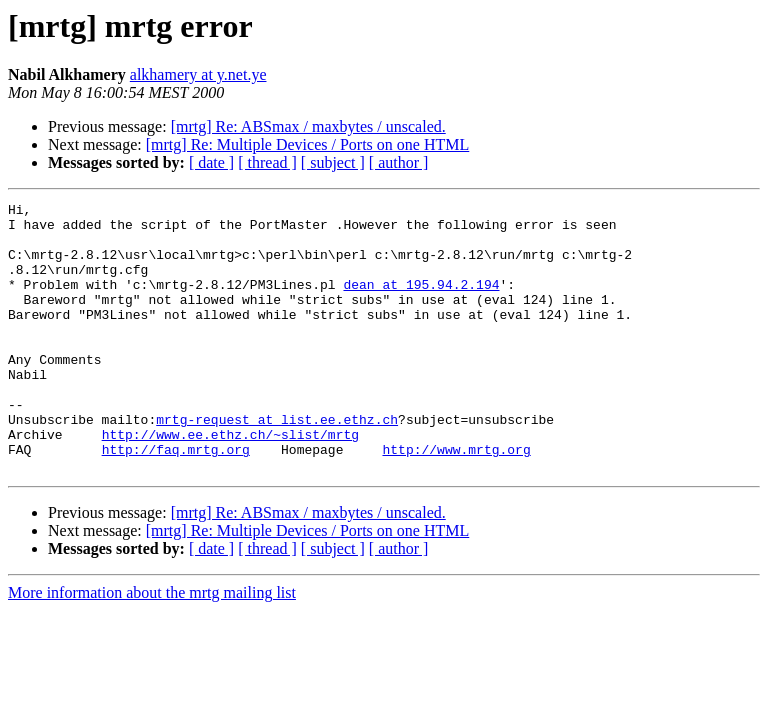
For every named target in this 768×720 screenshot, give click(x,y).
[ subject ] (333, 162)
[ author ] (399, 162)
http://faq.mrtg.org (176, 500)
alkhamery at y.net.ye (198, 74)
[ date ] (211, 162)
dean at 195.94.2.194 (421, 302)
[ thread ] (267, 162)
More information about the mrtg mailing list (152, 646)
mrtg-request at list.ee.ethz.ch (277, 464)
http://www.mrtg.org (456, 500)
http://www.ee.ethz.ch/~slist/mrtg (230, 482)
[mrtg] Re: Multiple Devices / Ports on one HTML (308, 144)
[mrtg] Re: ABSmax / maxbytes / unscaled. (308, 126)
